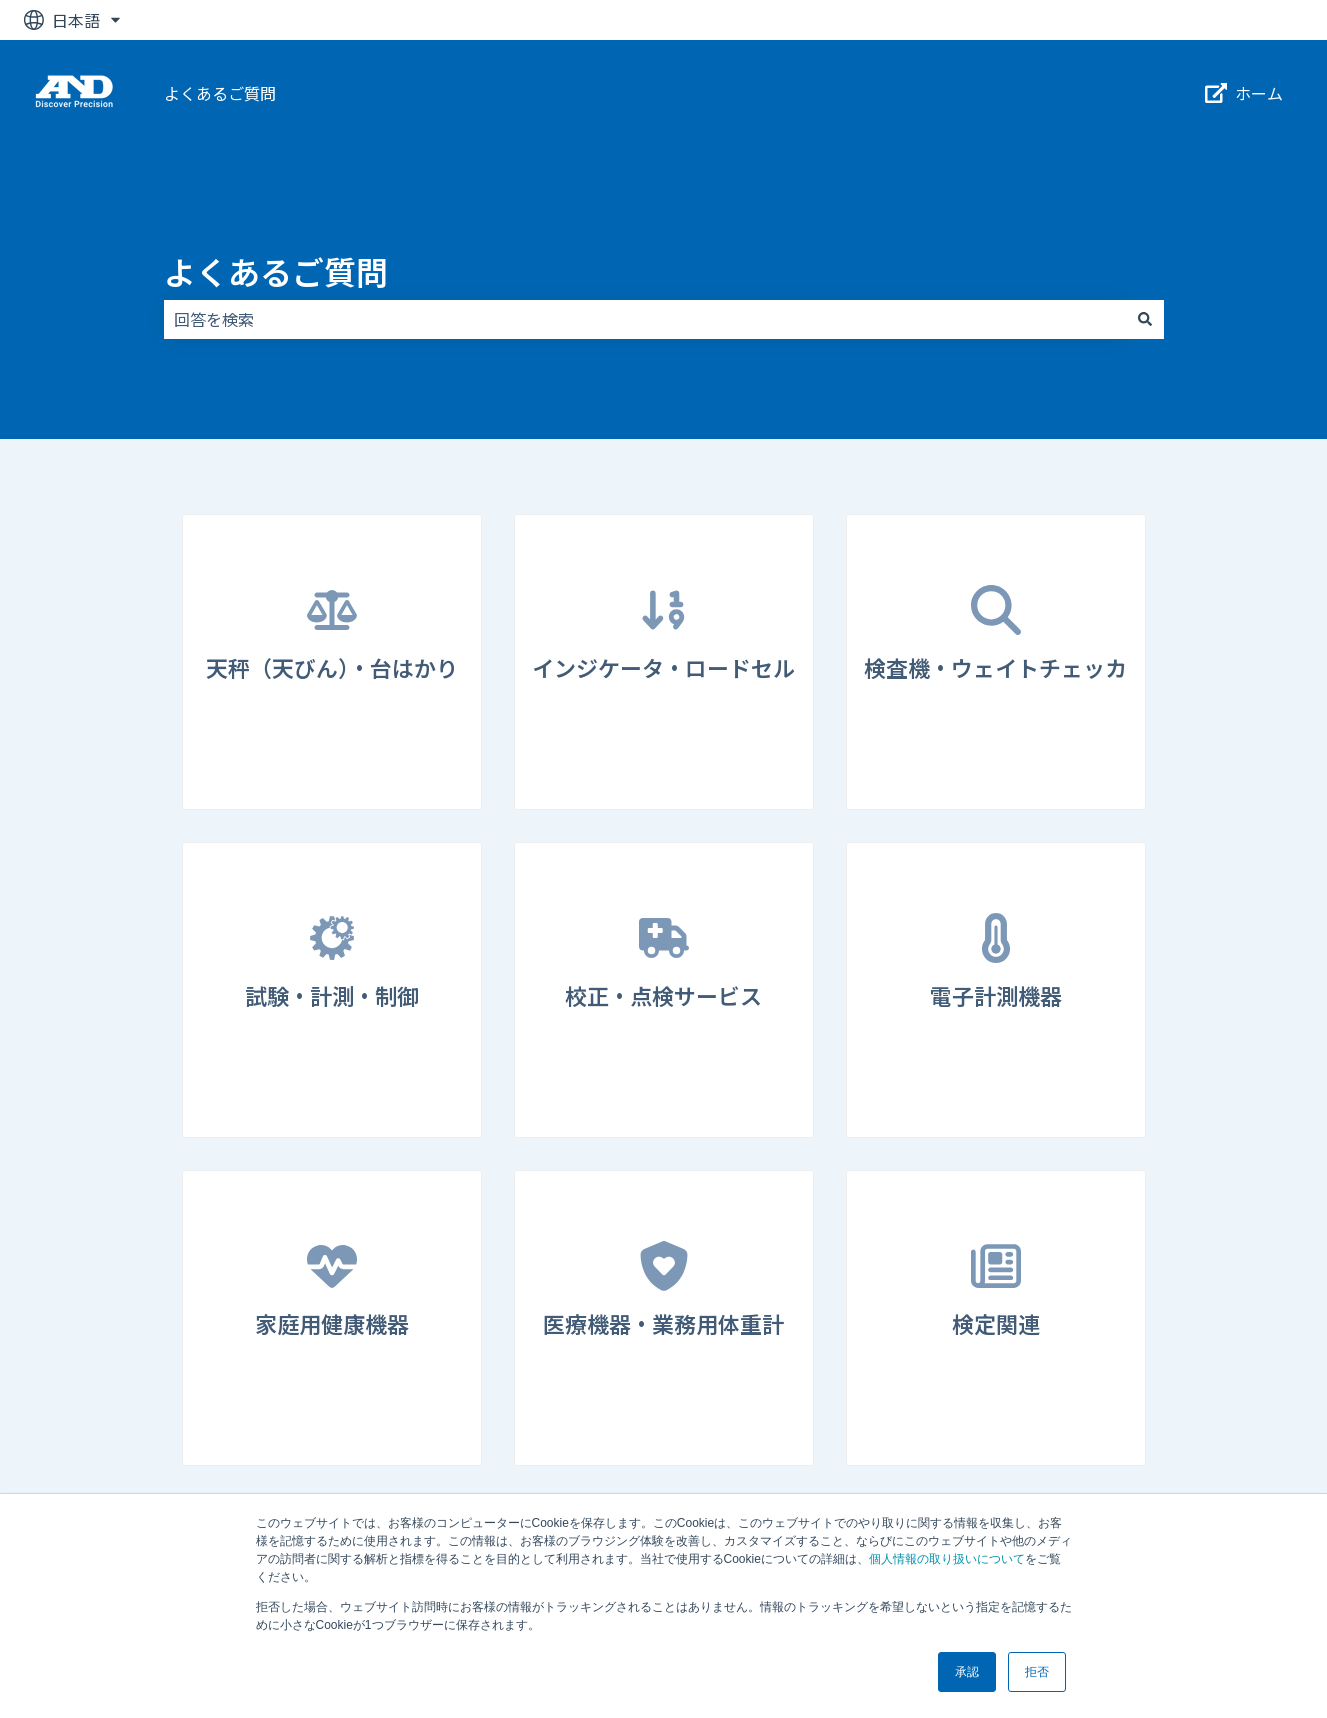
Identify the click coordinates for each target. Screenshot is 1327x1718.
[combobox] (645, 319)
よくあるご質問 (220, 93)
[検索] (1145, 319)
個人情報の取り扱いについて (947, 1559)
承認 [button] (967, 1672)
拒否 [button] (1037, 1672)
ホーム (1244, 93)
